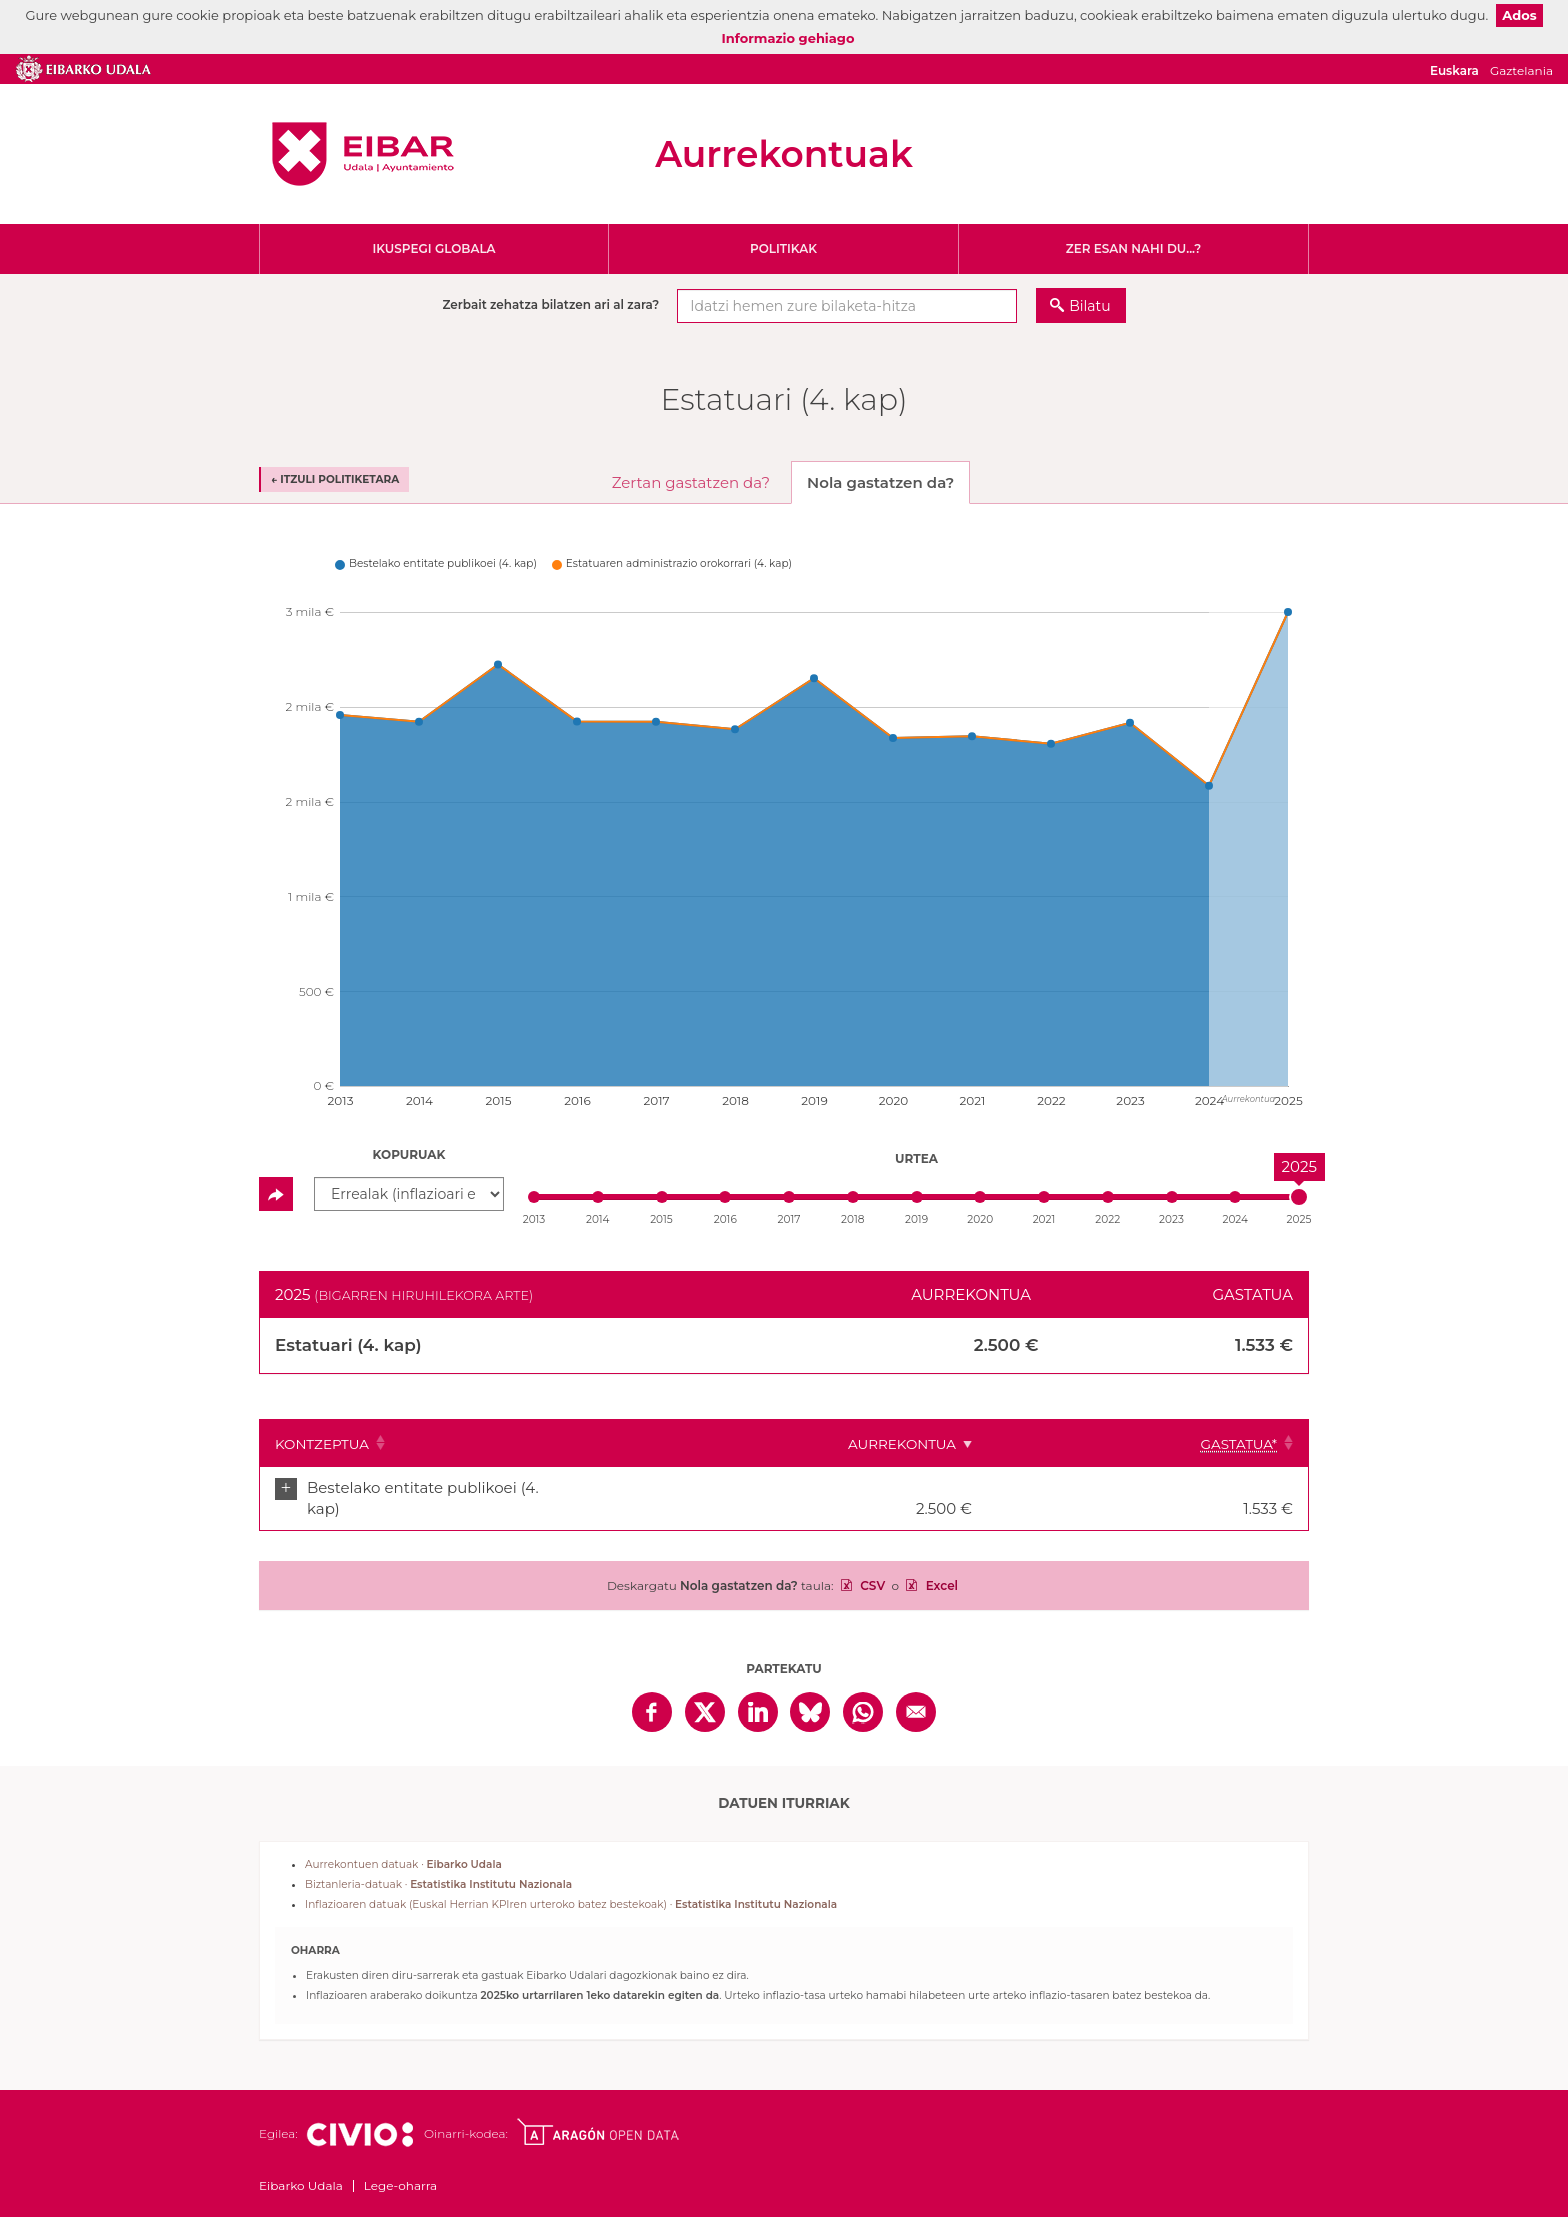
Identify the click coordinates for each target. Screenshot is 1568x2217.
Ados (1519, 15)
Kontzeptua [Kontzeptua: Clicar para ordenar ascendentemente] (322, 1444)
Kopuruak (409, 1154)
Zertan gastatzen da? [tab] (691, 482)
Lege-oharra (400, 2165)
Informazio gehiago (788, 38)
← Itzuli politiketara (335, 479)
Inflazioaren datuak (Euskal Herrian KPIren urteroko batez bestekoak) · (571, 1884)
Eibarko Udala (363, 154)
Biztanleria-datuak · (438, 1864)
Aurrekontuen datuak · (403, 1844)
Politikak (783, 248)
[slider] (1299, 1197)
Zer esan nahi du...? (1134, 248)
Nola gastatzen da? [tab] (880, 482)
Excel (940, 1565)
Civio (359, 2115)
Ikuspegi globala (433, 248)
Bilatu (1089, 306)
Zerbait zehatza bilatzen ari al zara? (550, 304)
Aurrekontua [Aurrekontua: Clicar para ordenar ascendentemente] (1043, 1444)
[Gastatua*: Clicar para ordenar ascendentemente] (1218, 1443)
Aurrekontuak (784, 154)
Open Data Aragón (597, 2112)
